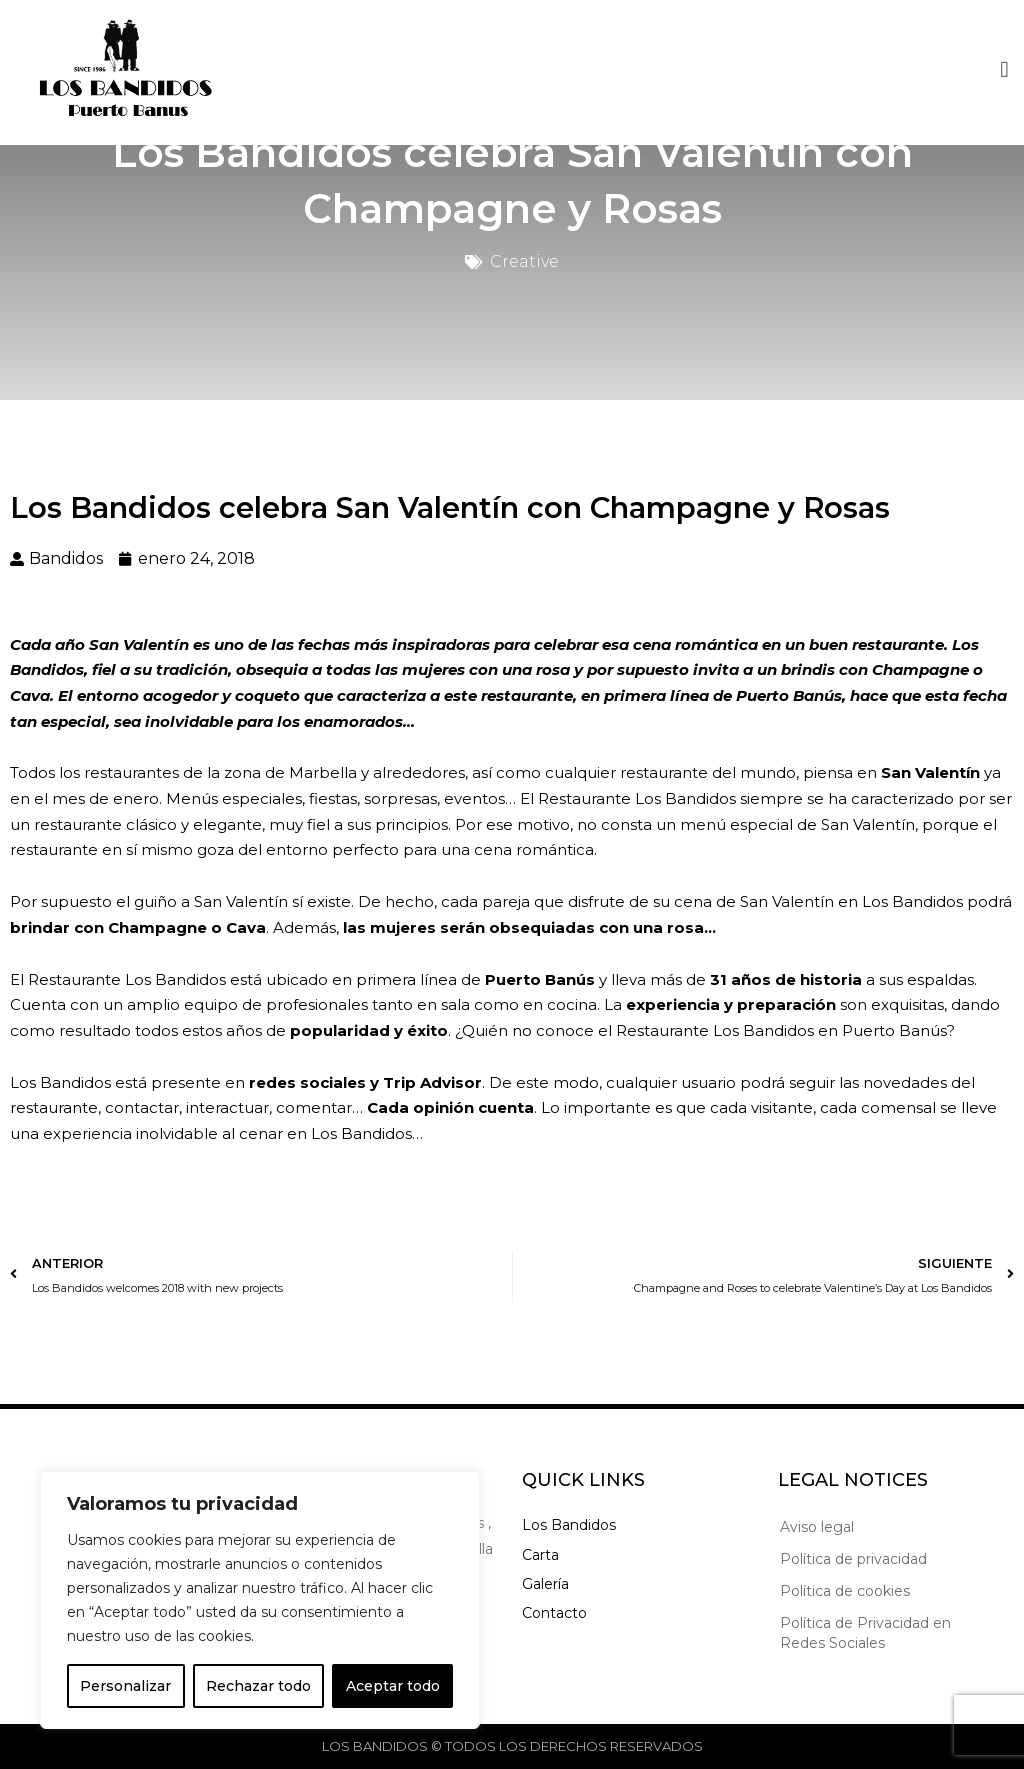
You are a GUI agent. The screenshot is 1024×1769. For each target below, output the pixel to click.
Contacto (554, 1613)
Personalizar (125, 1686)
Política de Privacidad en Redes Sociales (865, 1633)
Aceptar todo (393, 1686)
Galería (545, 1584)
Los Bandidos (569, 1525)
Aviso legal (817, 1527)
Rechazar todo (258, 1686)
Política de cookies (845, 1591)
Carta (540, 1555)
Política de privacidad (853, 1559)
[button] (1004, 67)
